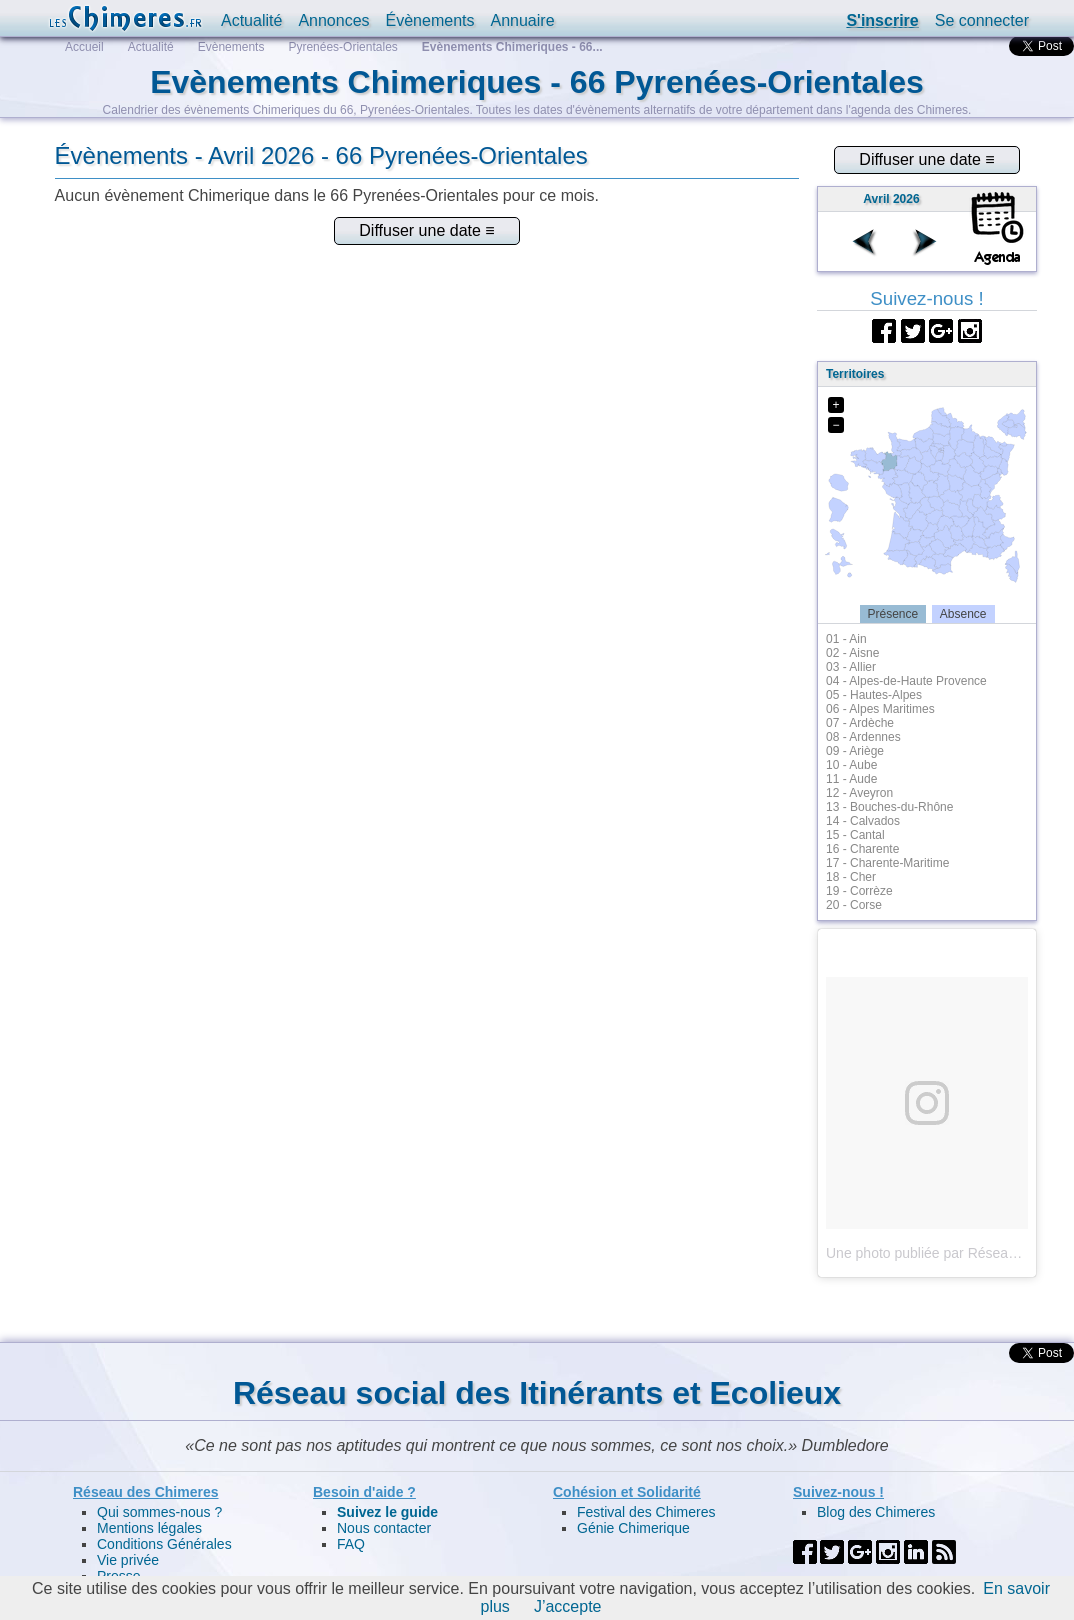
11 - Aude (851, 779)
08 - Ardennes (863, 737)
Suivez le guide (387, 1512)
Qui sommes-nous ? (159, 1512)
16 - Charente (862, 849)
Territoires (855, 374)
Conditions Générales (164, 1544)
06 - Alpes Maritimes (880, 709)
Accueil (84, 47)
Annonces (333, 20)
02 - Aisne (852, 653)
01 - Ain (846, 639)
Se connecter (982, 20)
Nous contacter (384, 1528)
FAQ (351, 1544)
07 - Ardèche (860, 723)
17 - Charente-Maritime (887, 863)
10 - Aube (851, 765)
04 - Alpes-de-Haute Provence (906, 681)
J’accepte (568, 1606)
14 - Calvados (863, 821)
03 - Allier (851, 667)
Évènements (430, 20)
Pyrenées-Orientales (342, 47)
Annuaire (522, 20)
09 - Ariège (855, 751)
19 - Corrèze (859, 891)
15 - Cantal (855, 835)
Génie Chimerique (633, 1528)
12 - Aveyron (859, 793)
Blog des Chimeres (876, 1512)
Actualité (251, 20)
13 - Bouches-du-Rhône (889, 807)
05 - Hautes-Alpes (874, 695)
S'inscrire (882, 20)
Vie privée (128, 1560)
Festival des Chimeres (646, 1512)
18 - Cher (851, 877)
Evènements (231, 47)
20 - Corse (854, 905)
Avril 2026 (891, 199)
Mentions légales (149, 1528)
